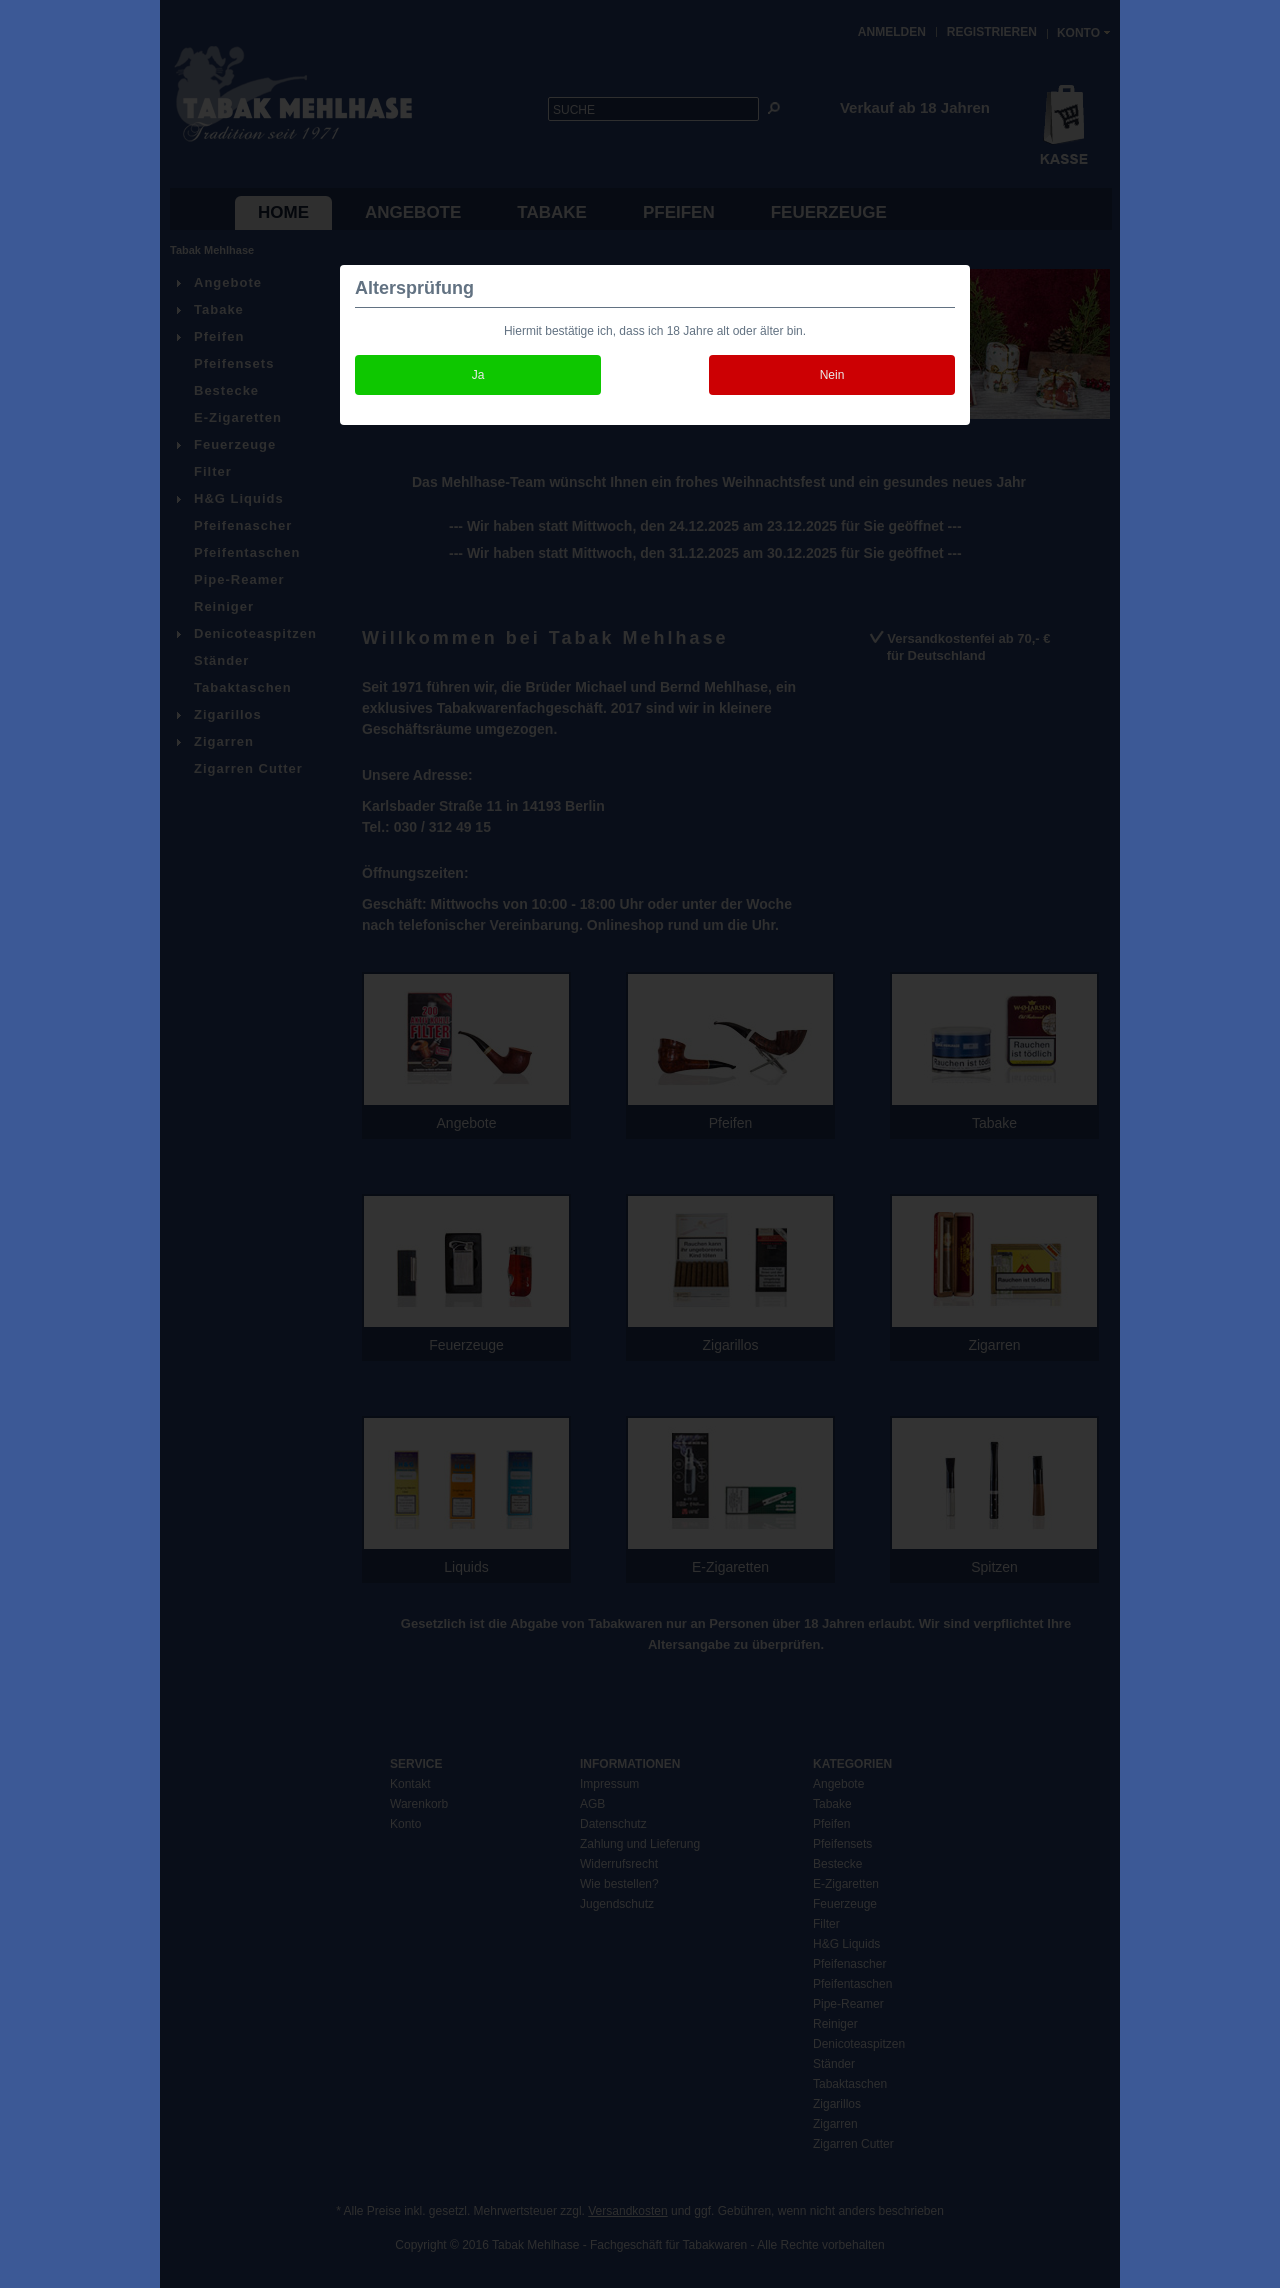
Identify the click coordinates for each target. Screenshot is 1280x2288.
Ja (478, 375)
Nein (832, 375)
